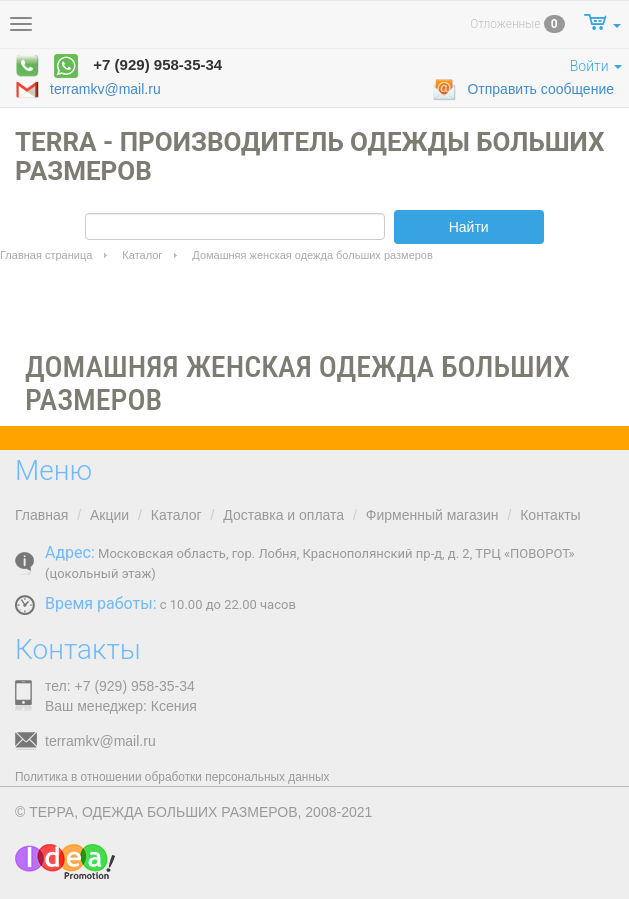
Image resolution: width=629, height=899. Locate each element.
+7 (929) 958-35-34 (157, 64)
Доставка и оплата (283, 515)
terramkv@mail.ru (88, 90)
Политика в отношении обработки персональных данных (172, 777)
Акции (109, 515)
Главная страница (46, 255)
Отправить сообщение (523, 90)
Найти (469, 227)
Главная (41, 515)
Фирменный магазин (432, 515)
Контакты (550, 515)
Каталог (142, 255)
